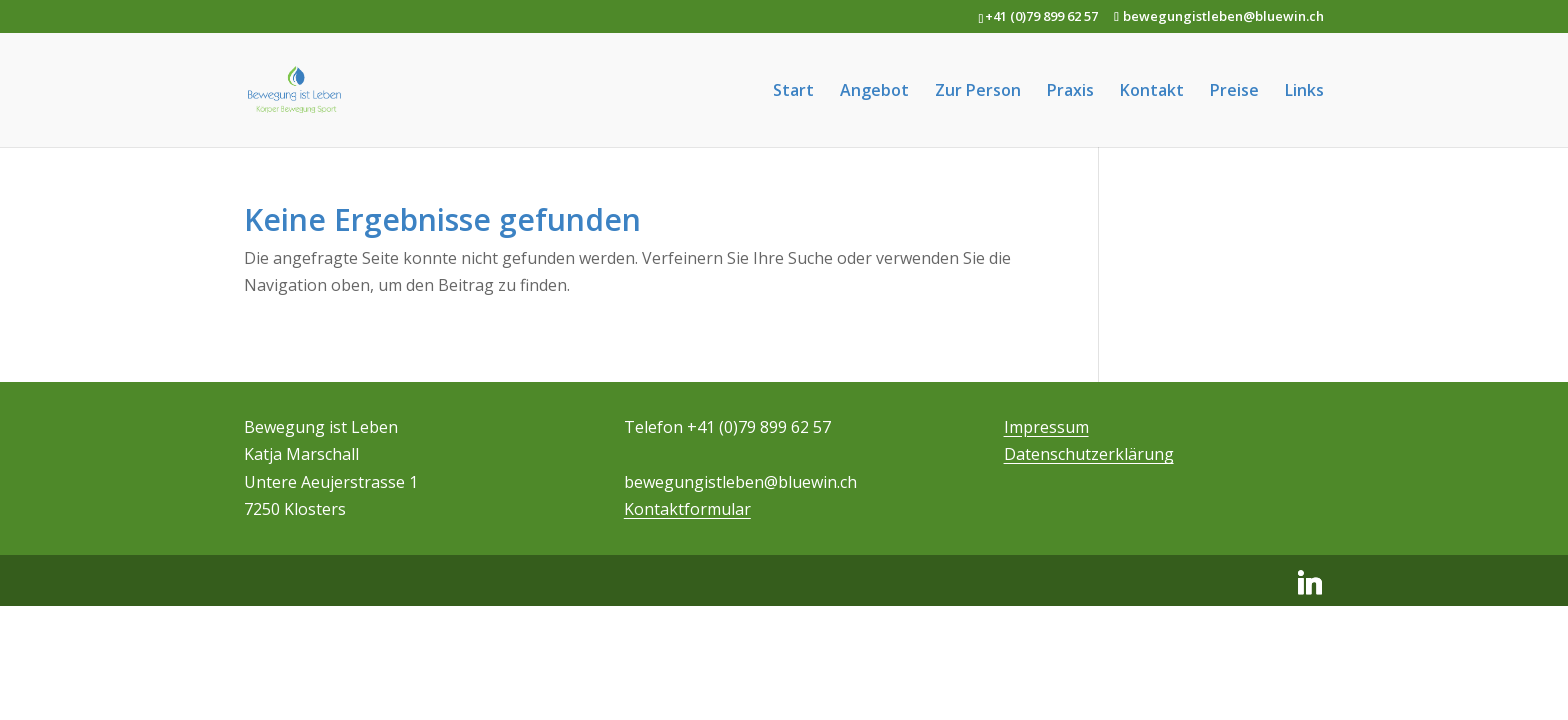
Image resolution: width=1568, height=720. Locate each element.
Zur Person (978, 92)
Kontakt (1152, 92)
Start (793, 92)
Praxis (1070, 92)
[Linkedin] (1310, 583)
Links (1304, 92)
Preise (1234, 92)
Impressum (1046, 427)
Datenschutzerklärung (1089, 454)
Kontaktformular (687, 509)
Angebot (874, 92)
